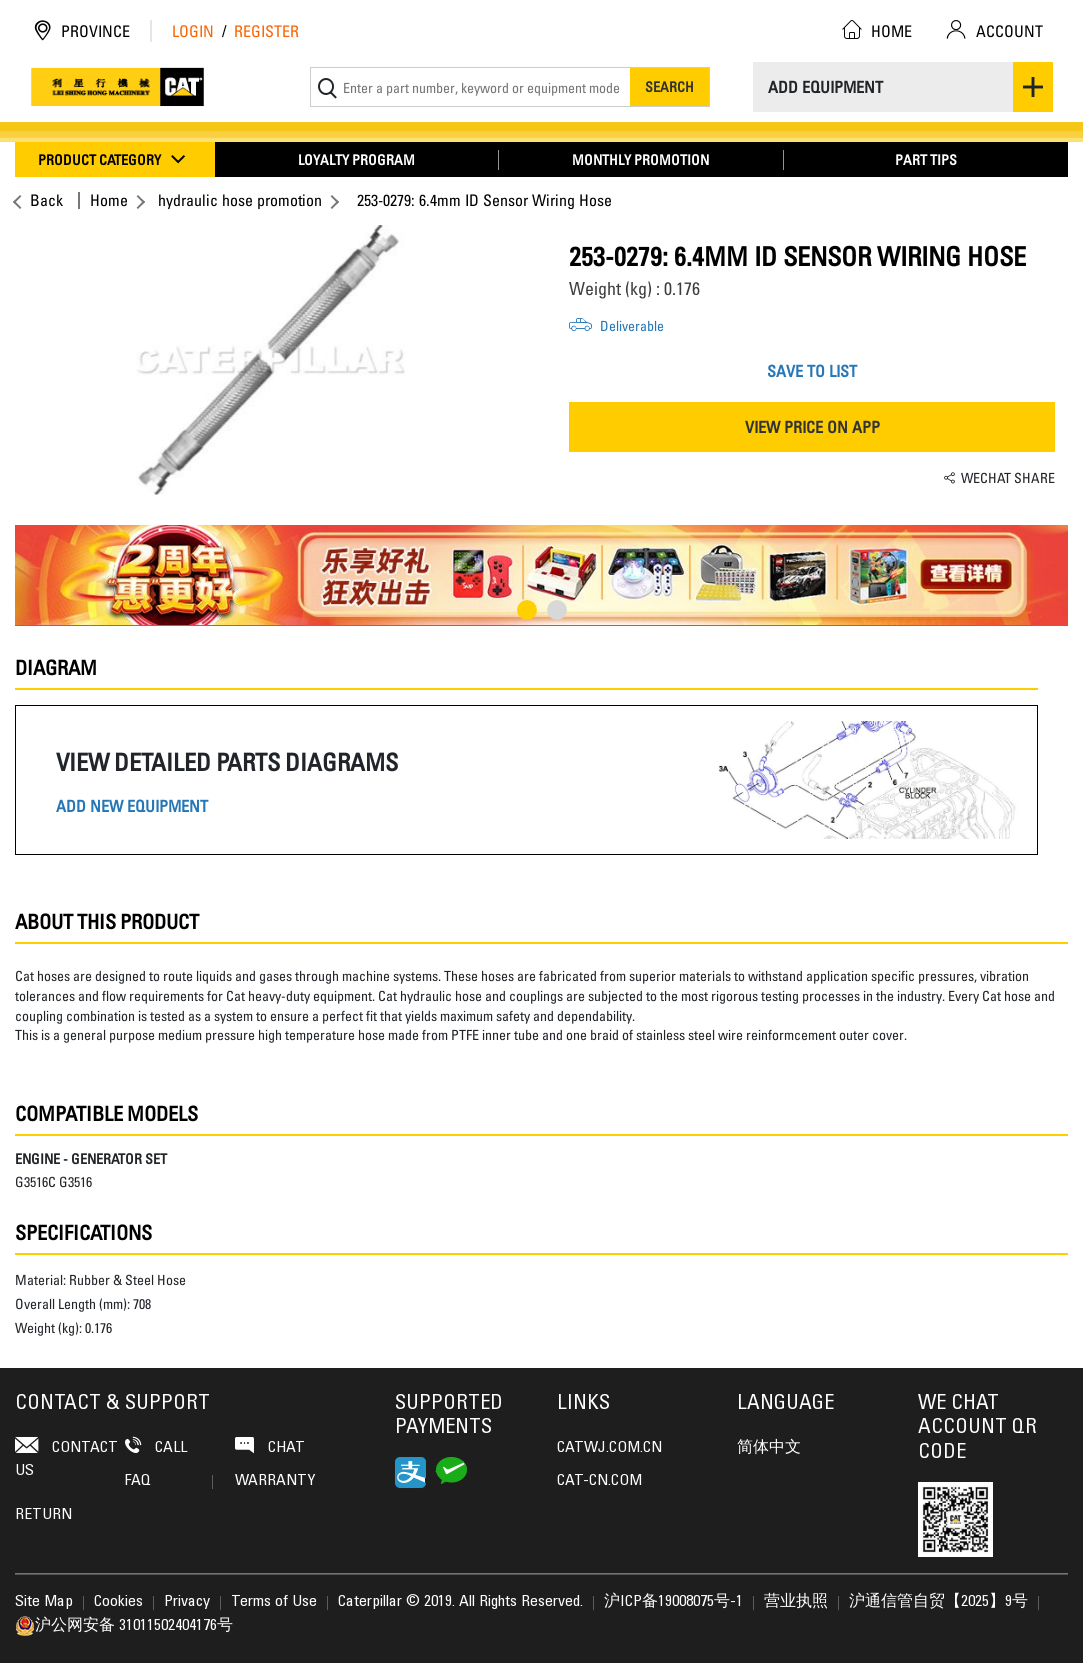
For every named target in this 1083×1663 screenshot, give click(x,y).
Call (156, 1446)
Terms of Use (274, 1602)
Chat (270, 1446)
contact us (66, 1457)
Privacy (187, 1602)
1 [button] (527, 610)
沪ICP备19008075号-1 (673, 1602)
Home (109, 200)
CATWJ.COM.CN (609, 1448)
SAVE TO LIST (812, 371)
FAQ (169, 1481)
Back (44, 200)
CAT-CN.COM (599, 1481)
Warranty (275, 1481)
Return (43, 1515)
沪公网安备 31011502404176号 (124, 1626)
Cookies (118, 1602)
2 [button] (557, 610)
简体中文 (769, 1448)
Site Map (44, 1602)
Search (669, 86)
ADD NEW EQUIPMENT (132, 806)
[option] (271, 360)
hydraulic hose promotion (240, 200)
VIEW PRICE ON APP (812, 427)
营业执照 (796, 1602)
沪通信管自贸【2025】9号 (938, 1602)
